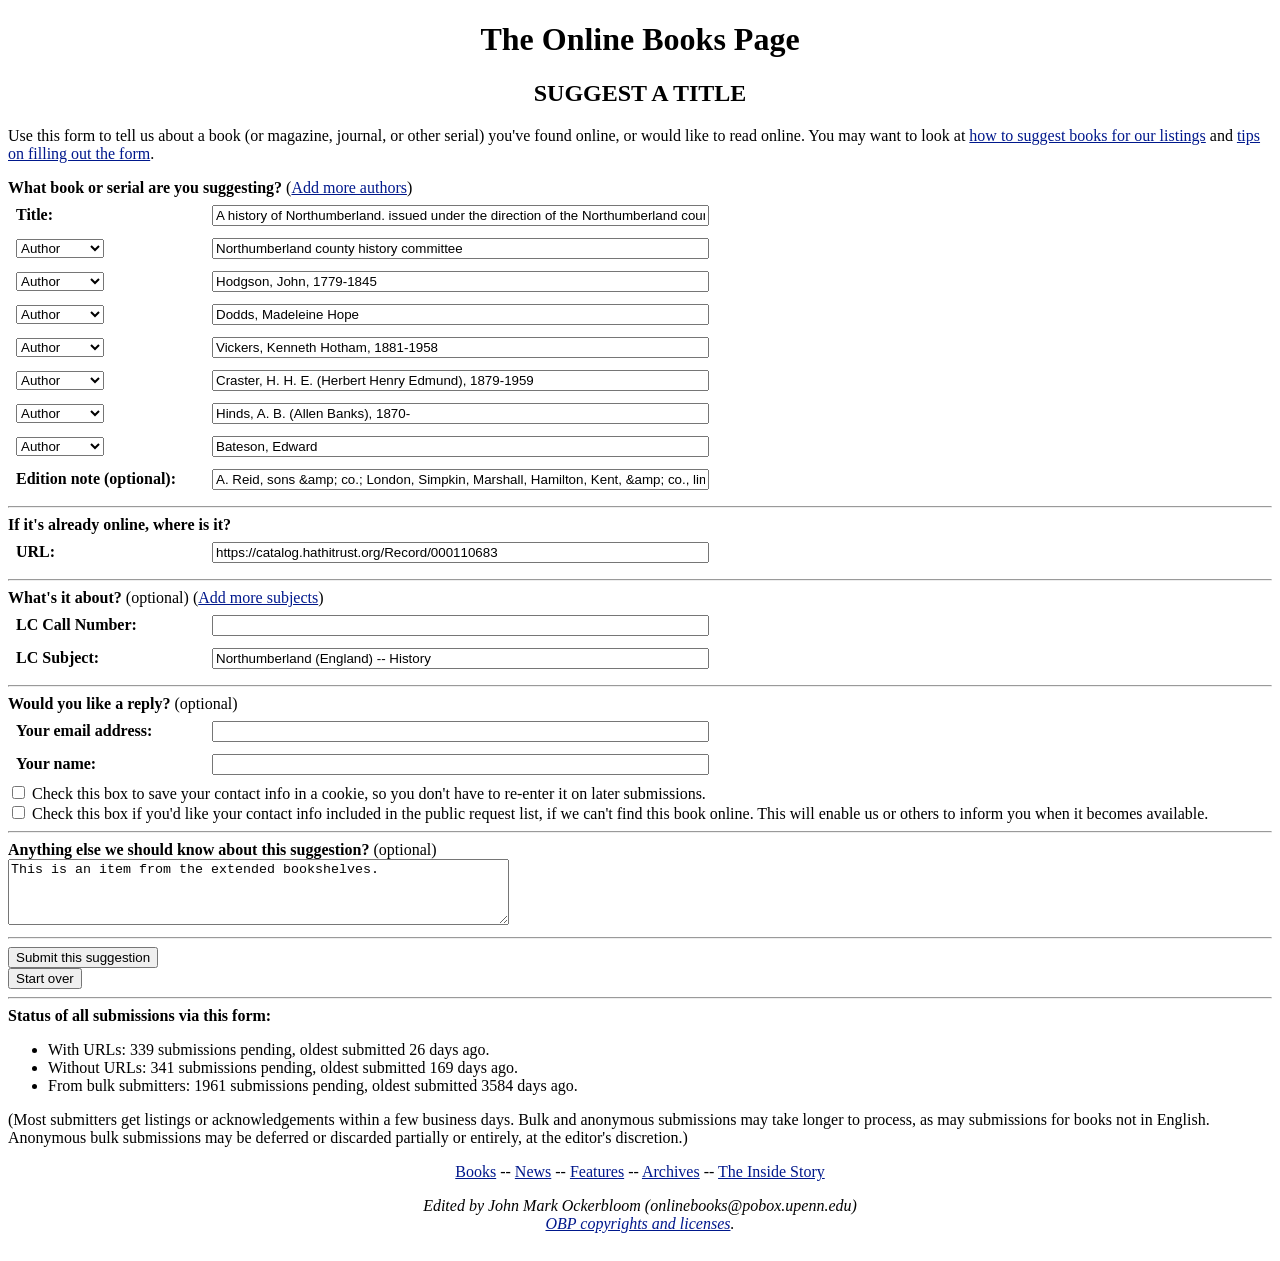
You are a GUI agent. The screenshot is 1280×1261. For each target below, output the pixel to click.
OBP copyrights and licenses (637, 1235)
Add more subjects (258, 597)
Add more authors (349, 187)
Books (475, 1183)
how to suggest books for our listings (1087, 135)
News (533, 1183)
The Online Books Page (639, 39)
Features (597, 1183)
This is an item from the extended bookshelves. (288, 898)
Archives (671, 1183)
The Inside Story (771, 1183)
